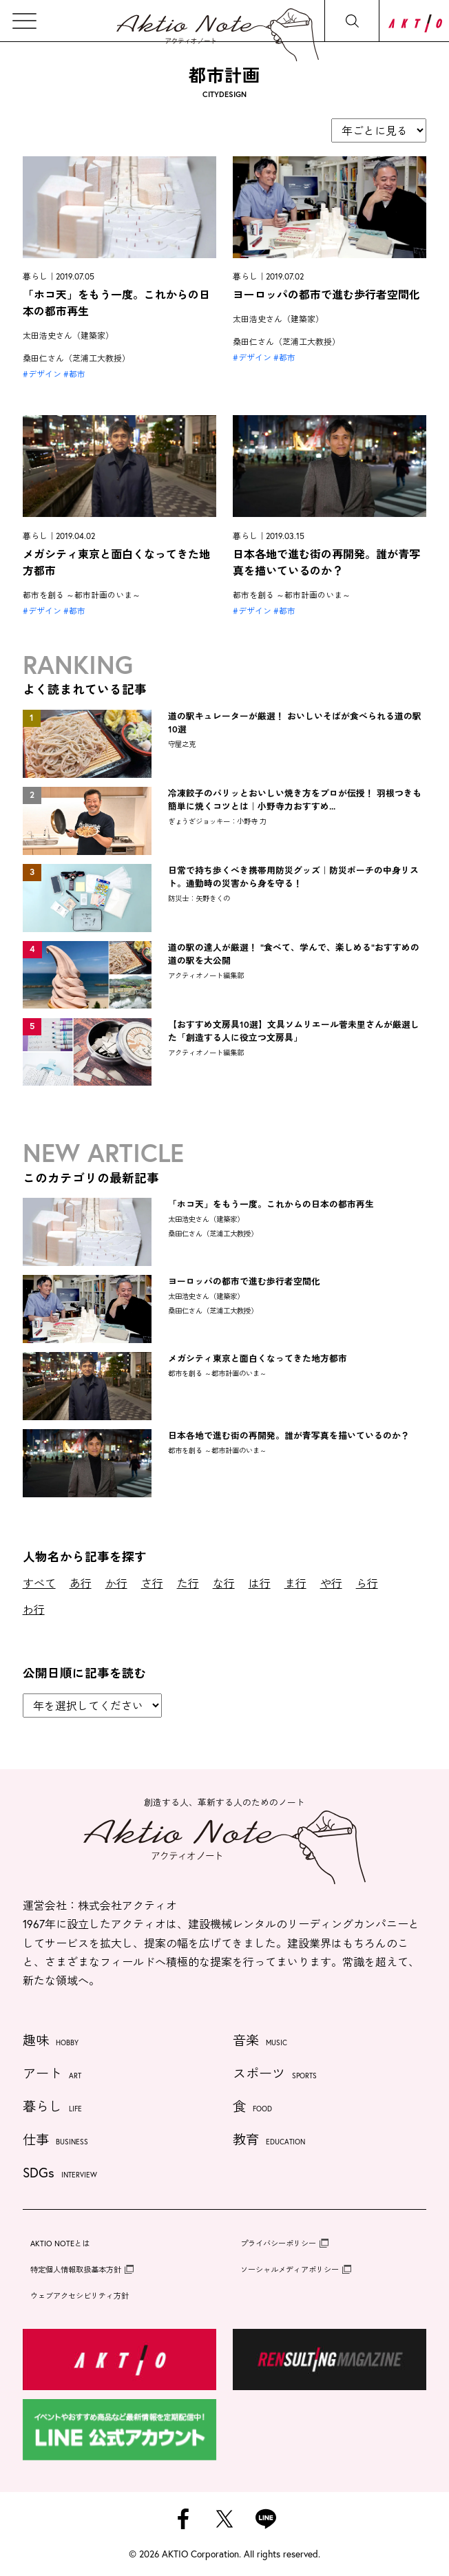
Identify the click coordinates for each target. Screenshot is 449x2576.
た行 (188, 1583)
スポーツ (275, 2074)
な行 (224, 1583)
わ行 (34, 1609)
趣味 (51, 2041)
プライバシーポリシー (278, 2243)
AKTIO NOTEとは (60, 2243)
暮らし (52, 2108)
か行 (116, 1583)
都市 (77, 374)
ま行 (295, 1583)
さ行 (152, 1583)
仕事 (55, 2141)
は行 (260, 1583)
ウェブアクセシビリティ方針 (79, 2295)
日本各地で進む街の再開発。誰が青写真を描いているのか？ (289, 1436)
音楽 (260, 2041)
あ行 (81, 1583)
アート (52, 2074)
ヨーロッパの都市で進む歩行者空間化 (326, 294)
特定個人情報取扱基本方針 (75, 2269)
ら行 (367, 1583)
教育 (269, 2141)
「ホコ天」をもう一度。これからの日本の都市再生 (271, 1204)
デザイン (44, 374)
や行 (331, 1583)
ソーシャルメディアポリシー (289, 2269)
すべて (39, 1583)
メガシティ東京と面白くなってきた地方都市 (257, 1358)
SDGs (60, 2174)
